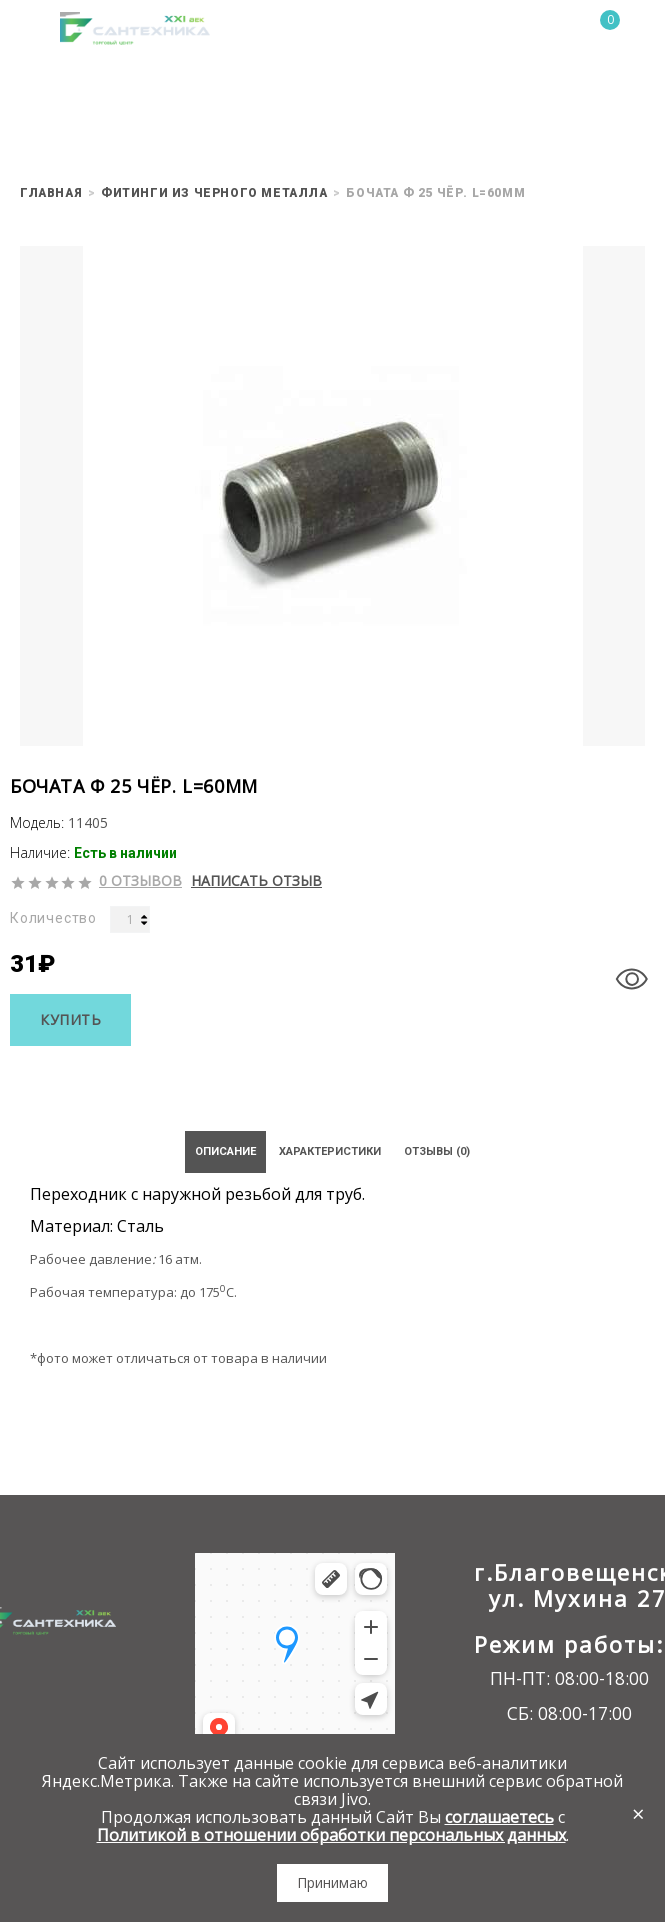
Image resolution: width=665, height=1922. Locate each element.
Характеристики (330, 1151)
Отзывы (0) (437, 1151)
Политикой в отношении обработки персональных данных (331, 1835)
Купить (70, 1019)
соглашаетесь (499, 1817)
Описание (225, 1151)
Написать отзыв (256, 881)
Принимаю (332, 1882)
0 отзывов (140, 881)
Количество (53, 918)
